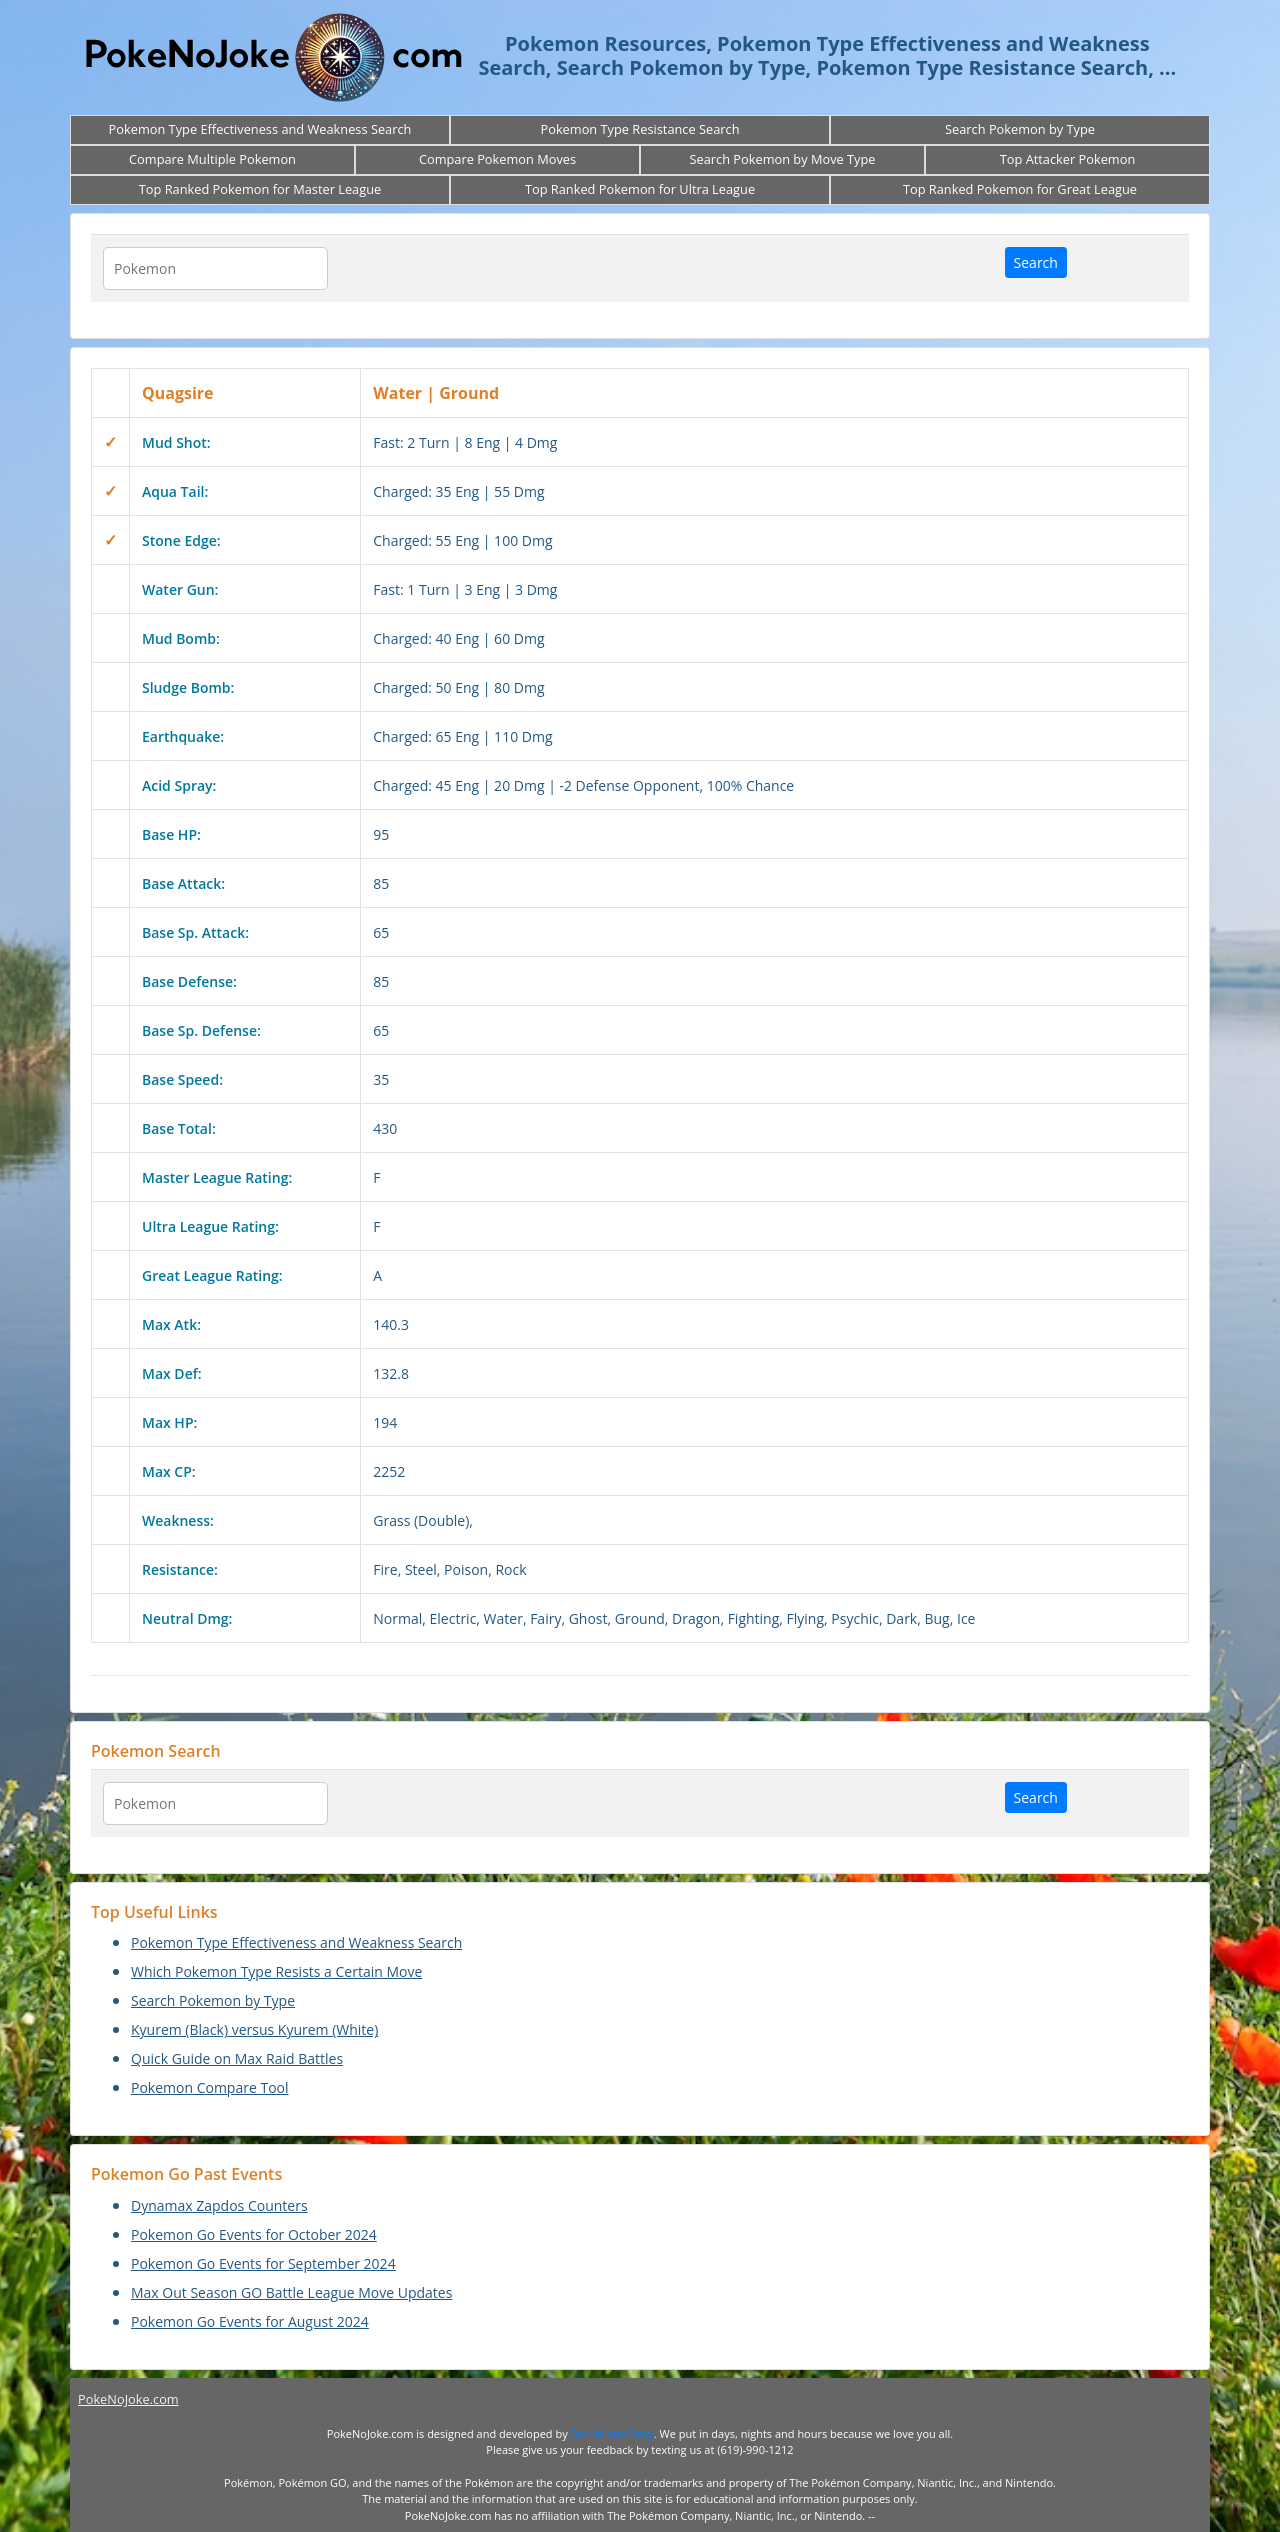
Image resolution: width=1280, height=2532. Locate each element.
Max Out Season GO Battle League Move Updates (291, 2292)
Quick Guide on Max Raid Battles (237, 2058)
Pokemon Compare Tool (210, 2087)
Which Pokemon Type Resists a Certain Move (276, 1971)
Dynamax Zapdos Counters (219, 2205)
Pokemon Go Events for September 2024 (263, 2263)
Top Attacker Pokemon (1068, 159)
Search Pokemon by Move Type (782, 159)
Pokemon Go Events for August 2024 (250, 2321)
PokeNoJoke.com (128, 2399)
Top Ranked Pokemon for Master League (260, 189)
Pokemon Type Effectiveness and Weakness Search (260, 129)
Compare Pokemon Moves (497, 159)
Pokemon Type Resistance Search (639, 129)
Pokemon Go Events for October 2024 (254, 2234)
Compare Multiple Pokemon (212, 159)
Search (1036, 262)
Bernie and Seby (612, 2433)
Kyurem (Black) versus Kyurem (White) (254, 2029)
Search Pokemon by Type (1020, 129)
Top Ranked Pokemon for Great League (1020, 189)
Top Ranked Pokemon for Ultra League (640, 189)
